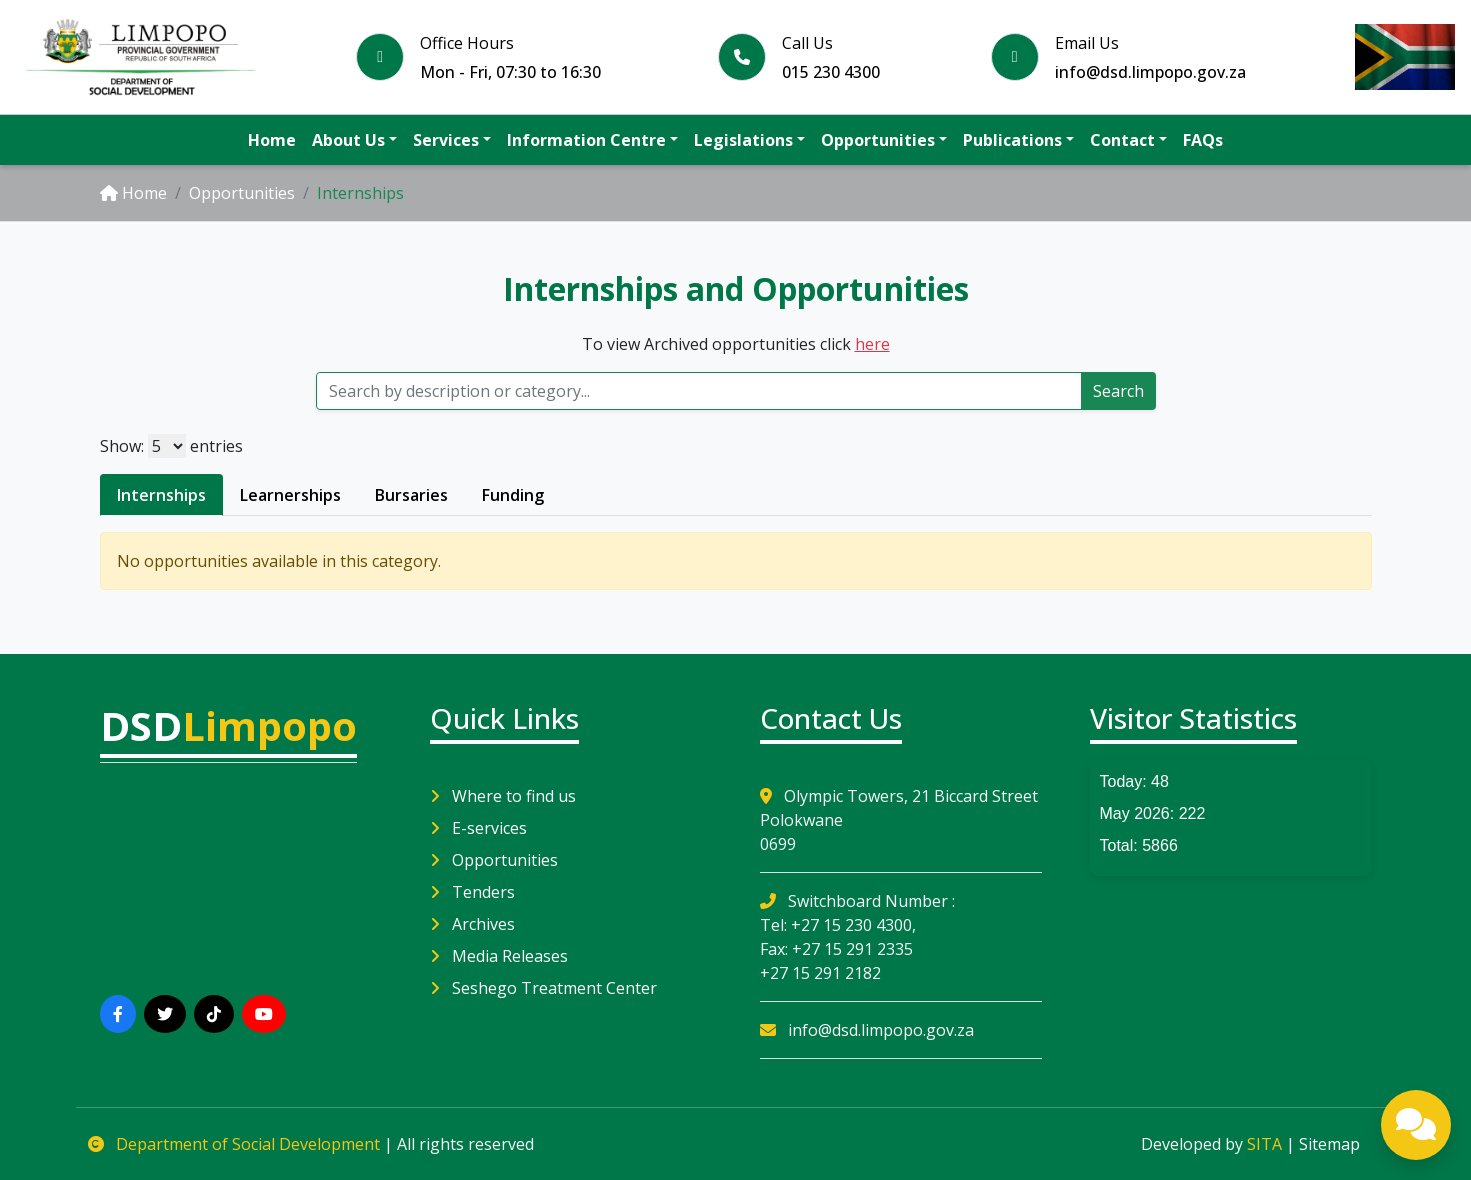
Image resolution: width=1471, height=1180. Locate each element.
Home (272, 140)
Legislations (743, 140)
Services (446, 140)
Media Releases (499, 956)
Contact (1122, 140)
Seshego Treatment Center (543, 988)
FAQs (1203, 140)
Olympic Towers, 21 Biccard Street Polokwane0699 (899, 820)
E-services (478, 828)
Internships (161, 495)
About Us (348, 140)
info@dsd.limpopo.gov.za (867, 1030)
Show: (122, 446)
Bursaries (411, 495)
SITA (1264, 1144)
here (872, 344)
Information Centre (586, 140)
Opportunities (878, 140)
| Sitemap (1323, 1144)
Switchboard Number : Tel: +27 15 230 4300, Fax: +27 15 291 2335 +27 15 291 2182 (857, 937)
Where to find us (503, 796)
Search (1118, 391)
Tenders (472, 892)
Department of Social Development (236, 1144)
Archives (472, 924)
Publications (1012, 140)
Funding (513, 495)
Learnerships (290, 495)
